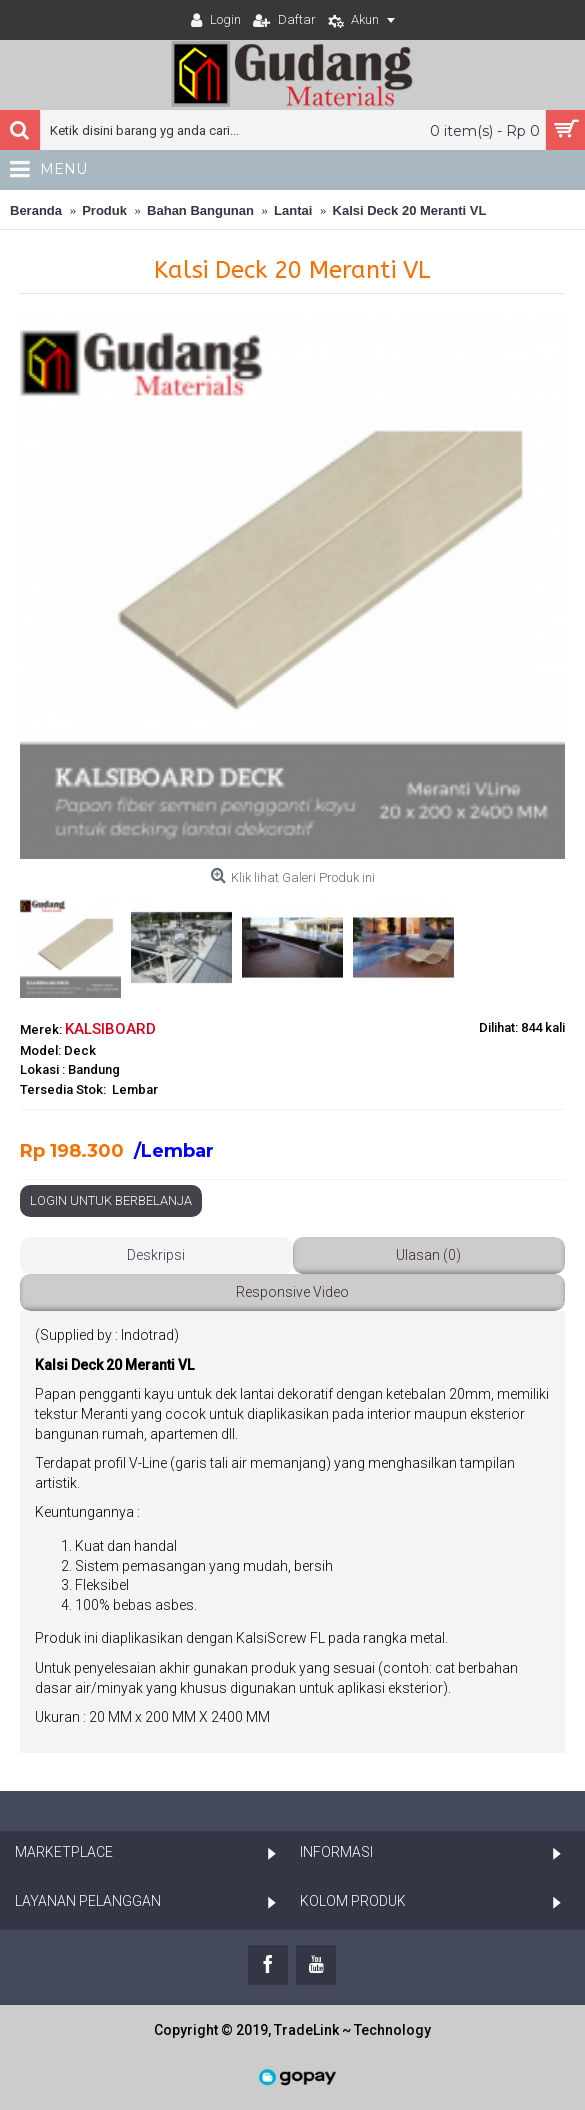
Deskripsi (156, 1255)
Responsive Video (292, 1292)
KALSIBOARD (110, 1029)
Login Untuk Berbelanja (111, 1200)
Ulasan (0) (428, 1255)
